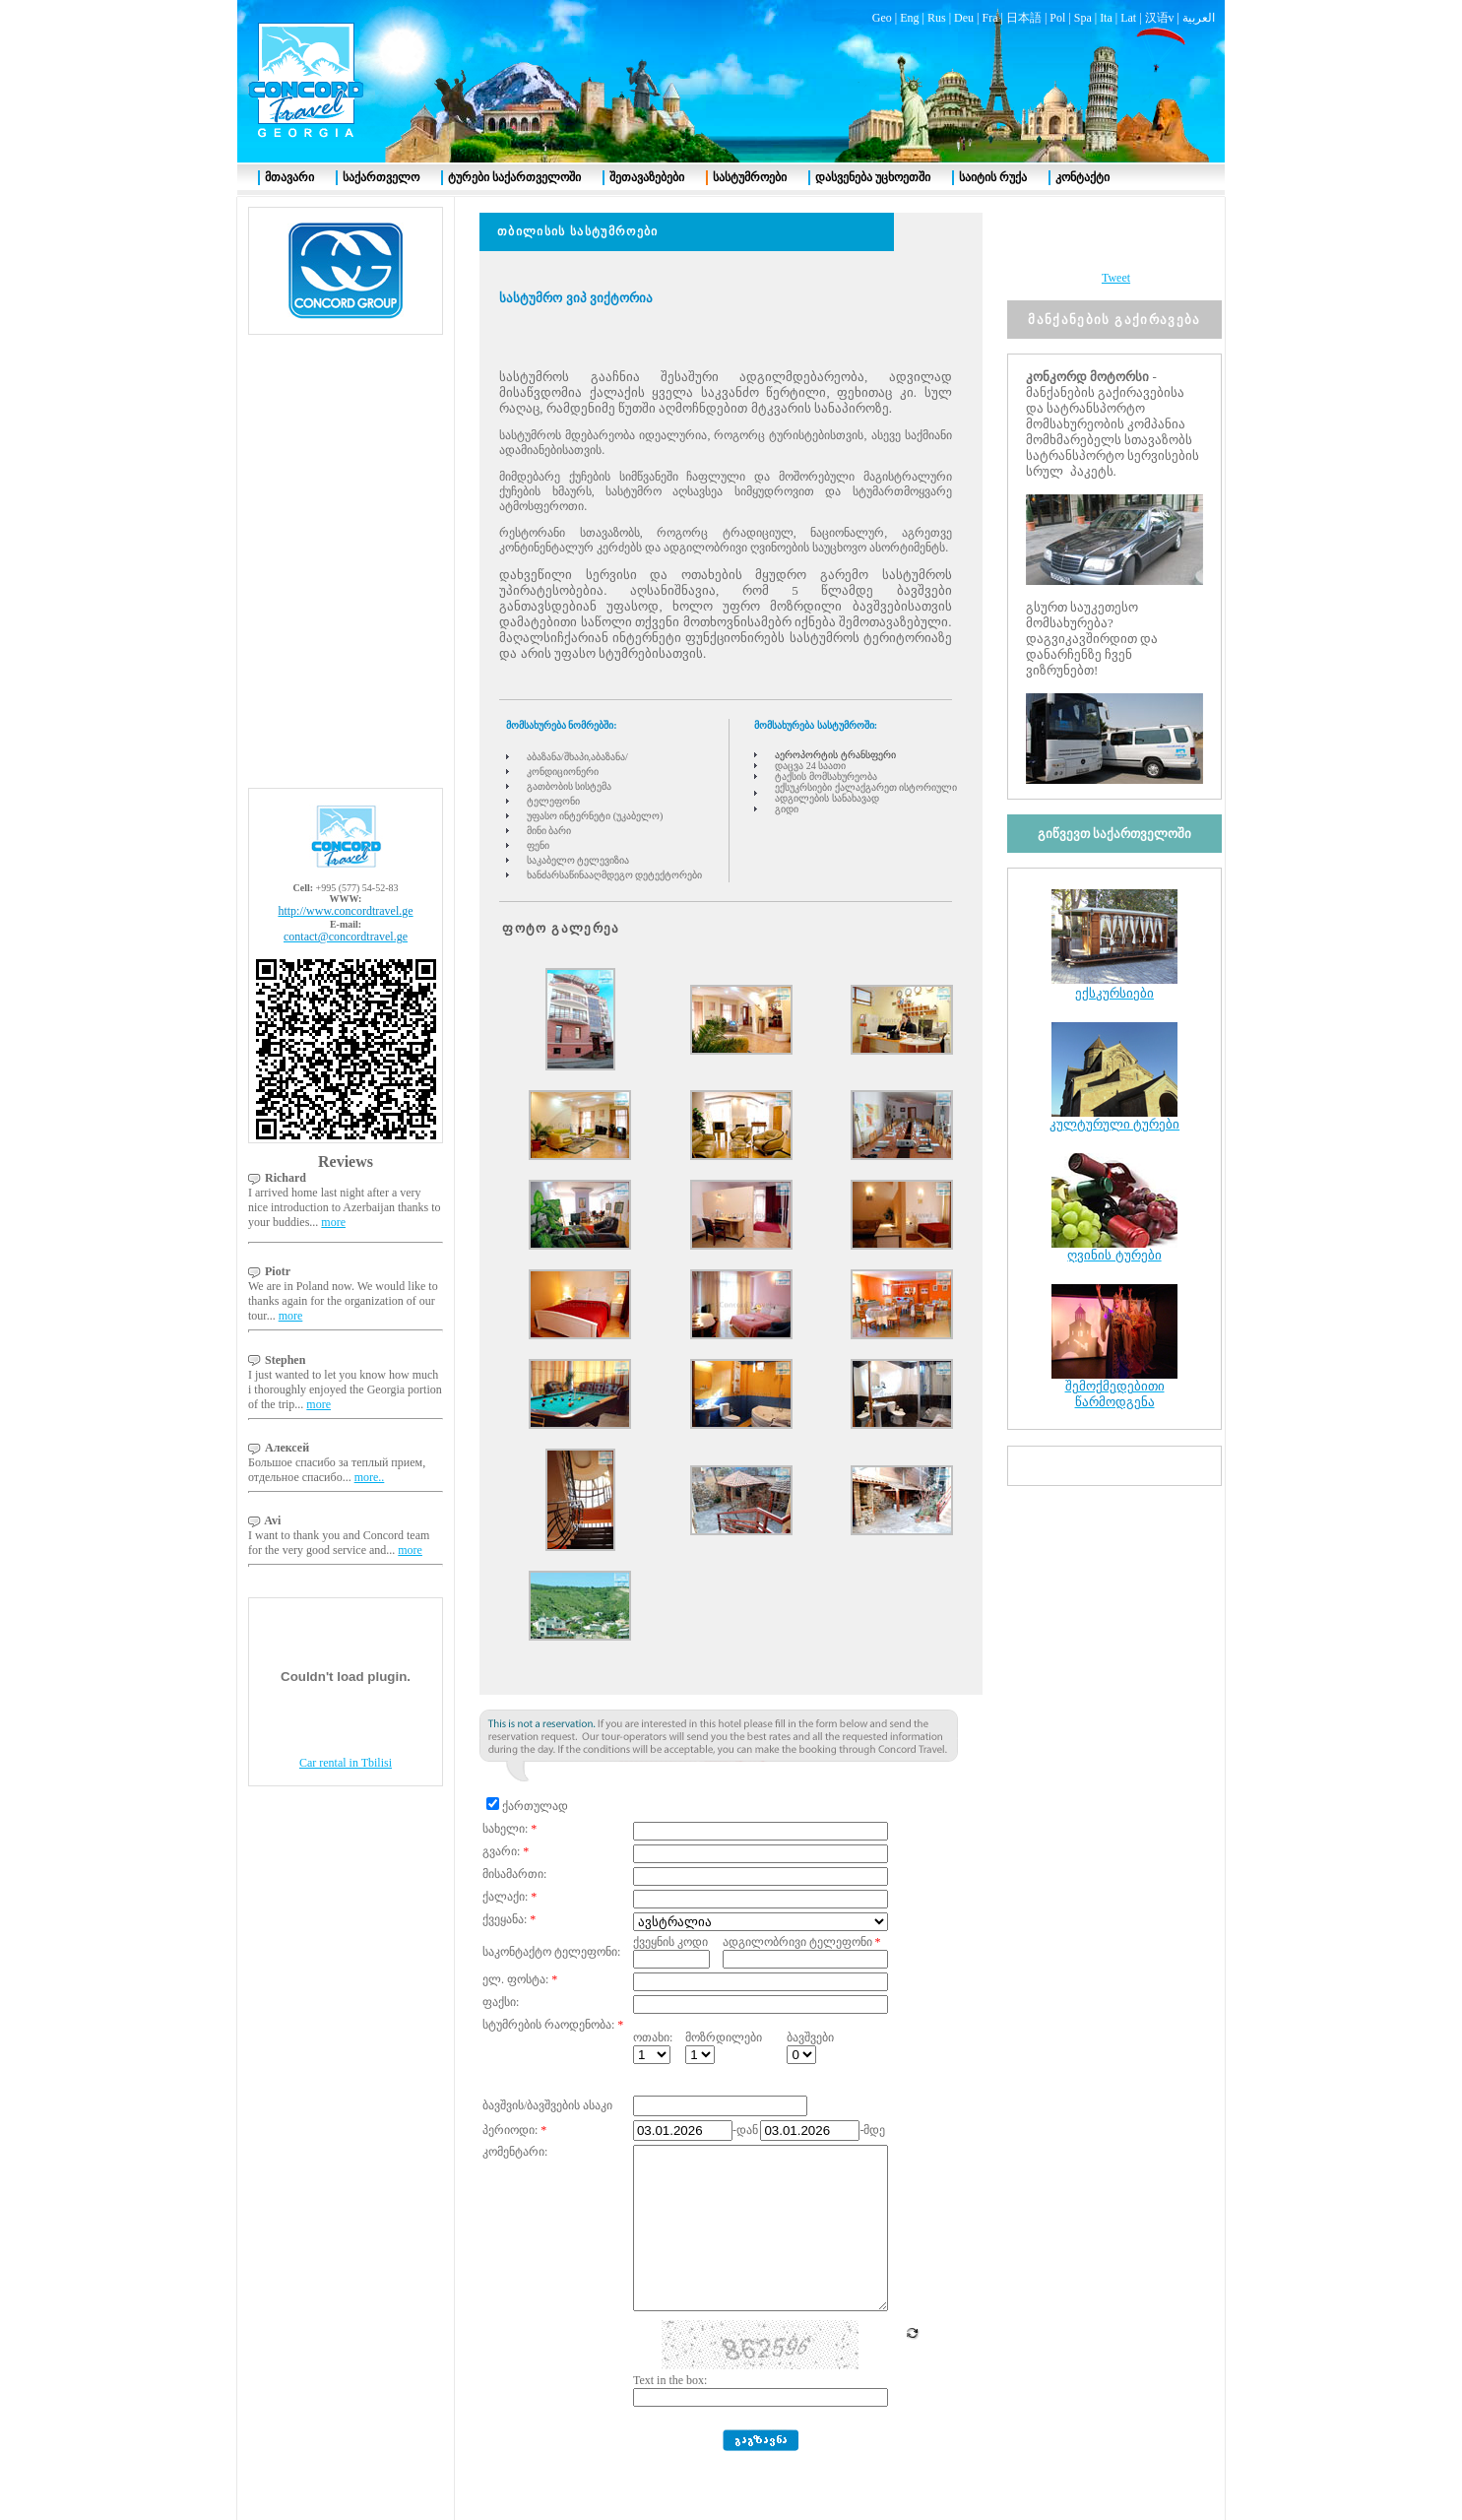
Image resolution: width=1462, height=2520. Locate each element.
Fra (989, 18)
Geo (882, 18)
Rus (936, 18)
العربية (1198, 18)
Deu (964, 18)
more (333, 1222)
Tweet (1116, 278)
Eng (909, 18)
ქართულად (535, 1806)
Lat (1128, 18)
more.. (369, 1477)
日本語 (1024, 18)
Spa (1083, 18)
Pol (1057, 18)
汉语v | (1163, 18)
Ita (1106, 18)
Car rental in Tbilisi (345, 1763)
